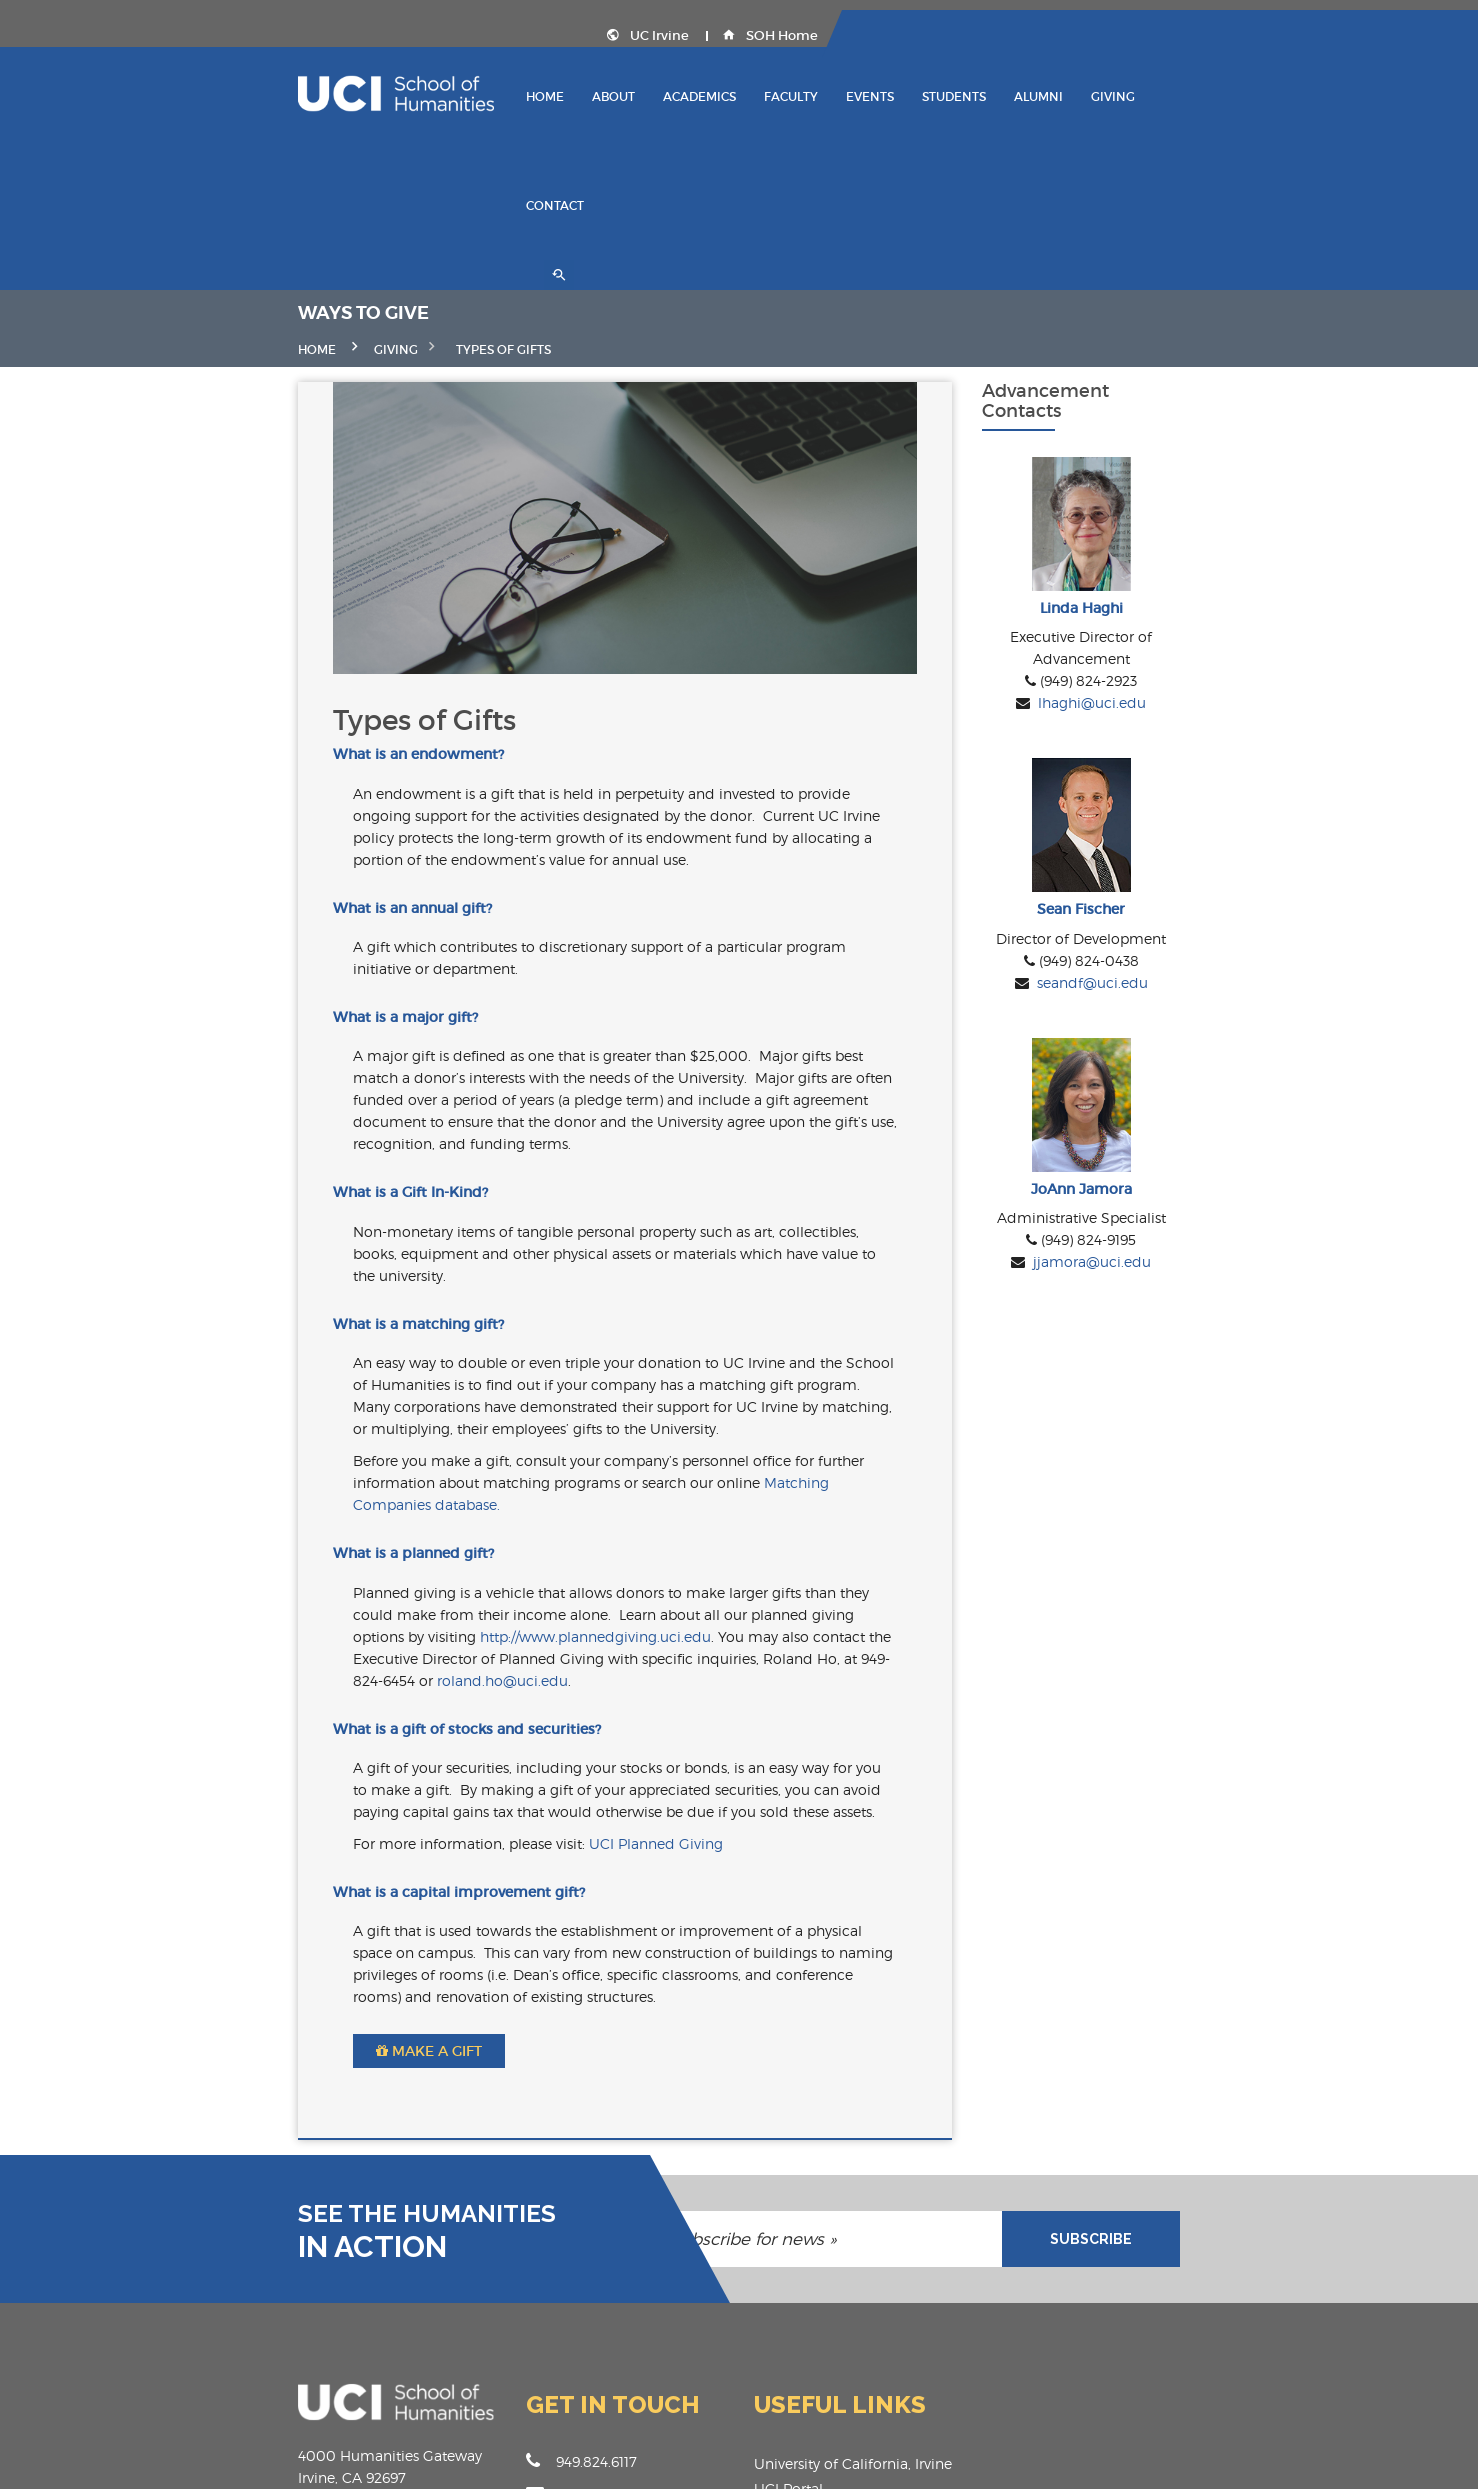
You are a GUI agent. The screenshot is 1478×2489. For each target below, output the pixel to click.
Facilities (783, 2328)
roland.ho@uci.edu (274, 1491)
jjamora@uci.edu (1200, 1223)
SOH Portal (791, 2303)
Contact (1243, 95)
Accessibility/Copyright (831, 2353)
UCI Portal (788, 2278)
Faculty (842, 95)
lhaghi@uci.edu (1200, 567)
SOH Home (1276, 34)
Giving (1164, 95)
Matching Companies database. (527, 1338)
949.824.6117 (509, 2251)
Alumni (1089, 95)
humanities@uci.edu (555, 2284)
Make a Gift (285, 1841)
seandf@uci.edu (1200, 895)
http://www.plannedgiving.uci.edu (739, 1447)
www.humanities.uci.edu (569, 2317)
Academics (750, 95)
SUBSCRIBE (1235, 2029)
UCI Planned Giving (512, 1655)
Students (1005, 95)
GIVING (252, 208)
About (664, 95)
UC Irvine (1154, 34)
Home (596, 95)
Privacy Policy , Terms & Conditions (1225, 2459)
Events (921, 95)
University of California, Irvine (853, 2253)
